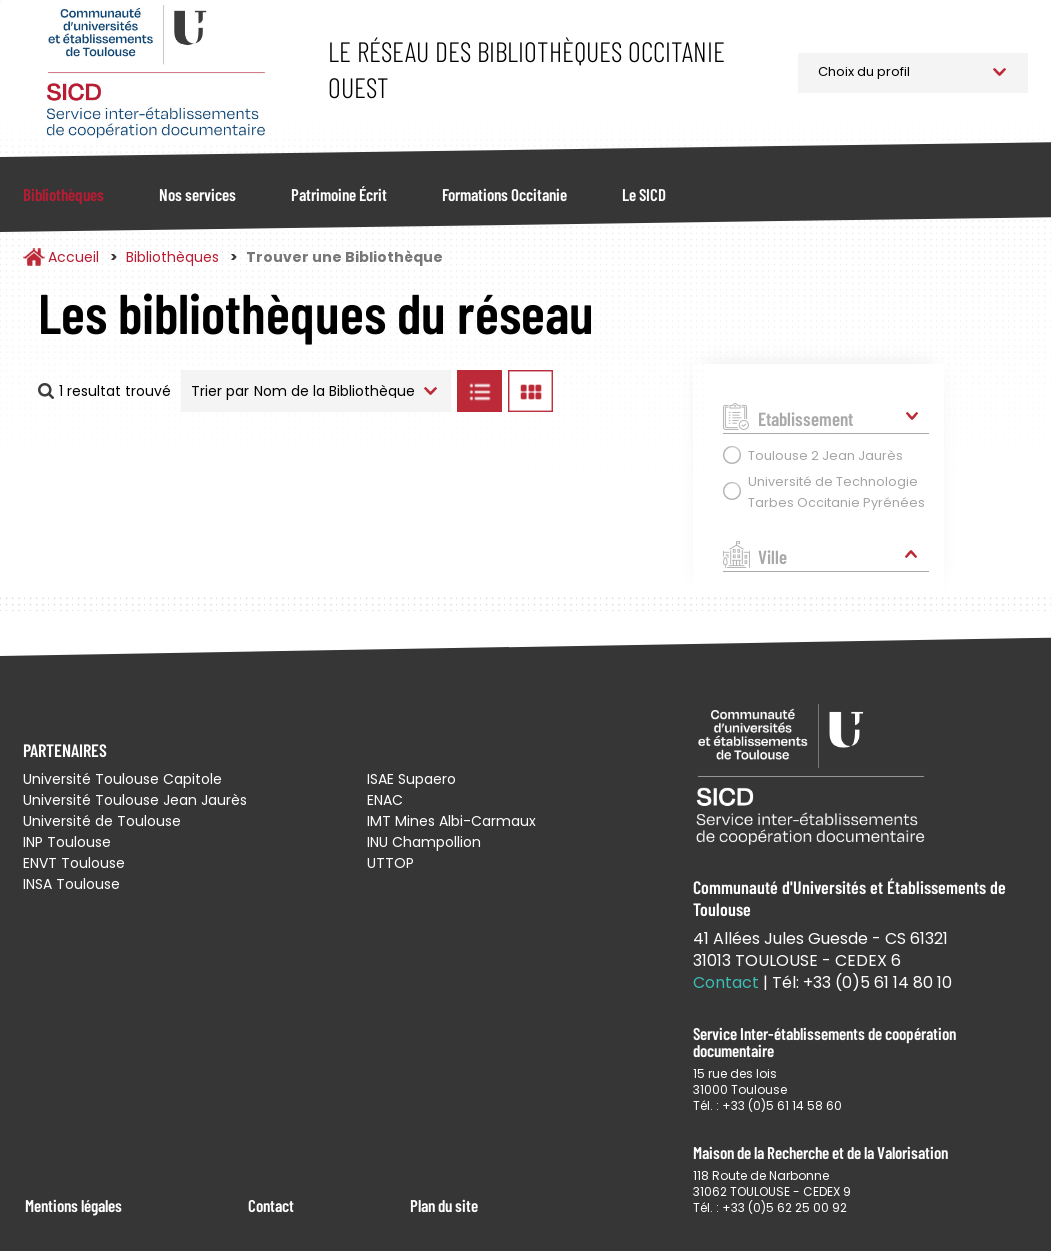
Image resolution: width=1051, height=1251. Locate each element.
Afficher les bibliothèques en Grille (530, 391)
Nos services (197, 194)
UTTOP (390, 863)
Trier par (220, 391)
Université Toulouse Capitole (122, 779)
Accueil (73, 257)
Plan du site (444, 1205)
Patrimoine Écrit (339, 194)
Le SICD (644, 194)
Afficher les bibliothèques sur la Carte (618, 391)
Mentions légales (73, 1205)
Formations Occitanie (504, 194)
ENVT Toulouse (74, 863)
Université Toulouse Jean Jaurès (135, 800)
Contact (271, 1205)
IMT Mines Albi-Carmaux (451, 821)
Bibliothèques (63, 194)
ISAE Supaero (411, 779)
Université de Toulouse (102, 821)
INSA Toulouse (71, 884)
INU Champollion (424, 842)
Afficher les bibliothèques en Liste (479, 391)
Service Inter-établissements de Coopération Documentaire (155, 72)
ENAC (385, 800)
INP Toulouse (67, 842)
